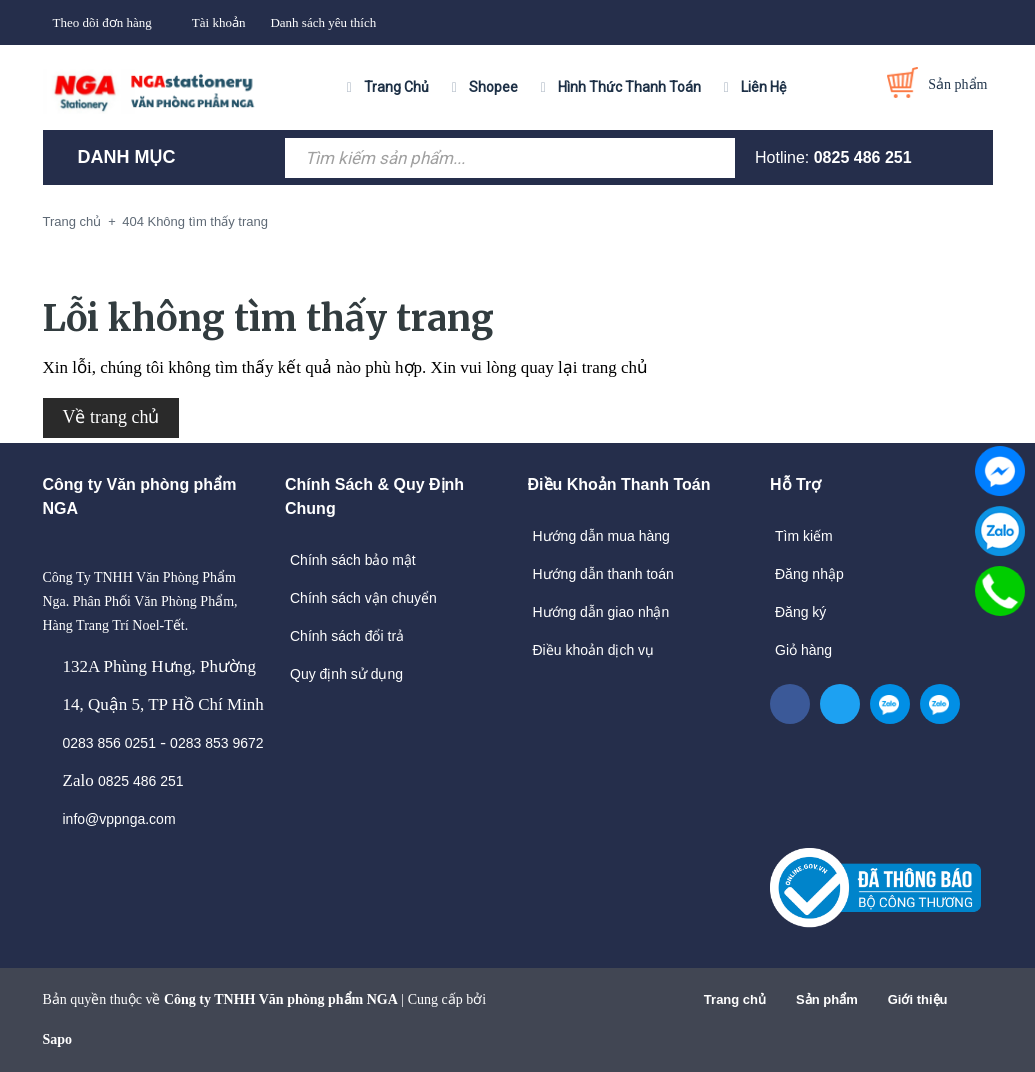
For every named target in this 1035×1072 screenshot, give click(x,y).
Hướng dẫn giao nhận (601, 612)
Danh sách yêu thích (323, 22)
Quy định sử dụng (346, 674)
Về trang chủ (111, 417)
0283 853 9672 (216, 743)
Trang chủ (735, 999)
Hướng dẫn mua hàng (601, 536)
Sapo (58, 1039)
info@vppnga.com (119, 819)
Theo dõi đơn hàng (102, 22)
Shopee (493, 87)
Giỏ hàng (803, 650)
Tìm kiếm (804, 536)
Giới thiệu (918, 999)
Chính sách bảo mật (353, 560)
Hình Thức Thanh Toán (629, 87)
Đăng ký (800, 612)
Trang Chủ (396, 87)
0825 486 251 (863, 157)
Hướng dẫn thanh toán (603, 574)
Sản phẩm (827, 999)
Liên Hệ (763, 87)
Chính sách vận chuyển (363, 598)
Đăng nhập (809, 574)
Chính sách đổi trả (347, 636)
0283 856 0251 (109, 743)
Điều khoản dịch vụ (594, 650)
